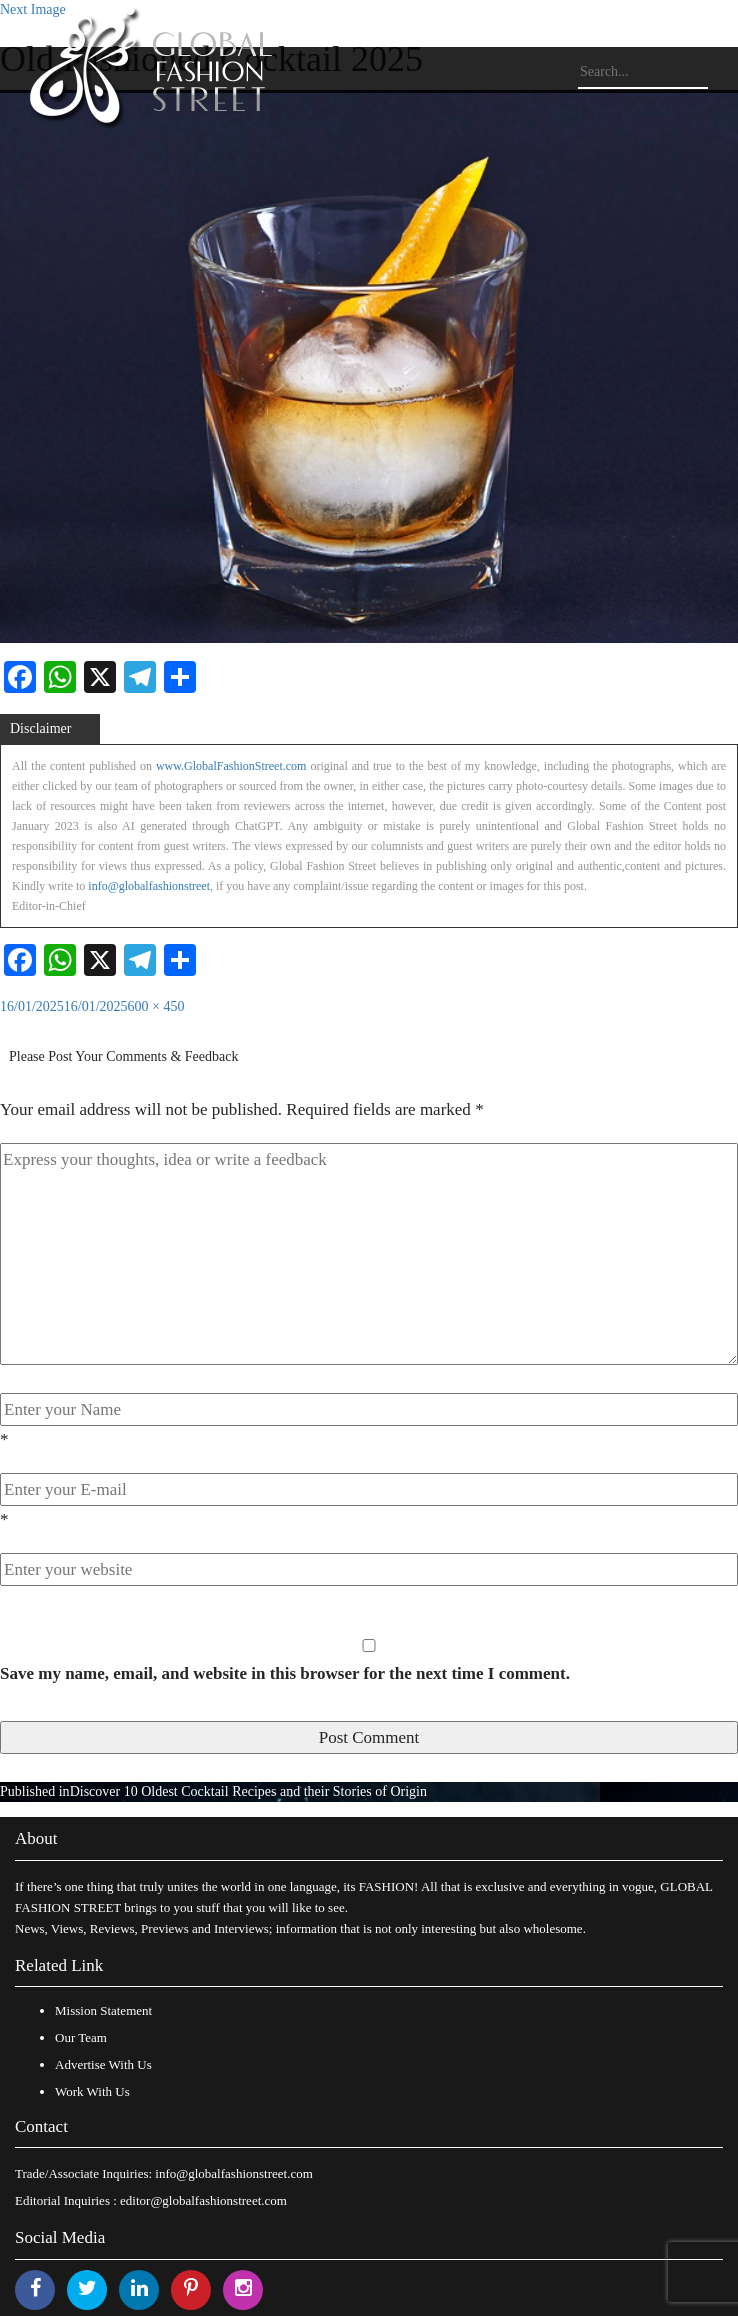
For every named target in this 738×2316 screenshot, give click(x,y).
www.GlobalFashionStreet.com (231, 766)
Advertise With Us (103, 2064)
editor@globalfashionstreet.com (203, 2200)
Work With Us (92, 2091)
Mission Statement (103, 2010)
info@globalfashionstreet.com (233, 2173)
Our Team (81, 2037)
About (36, 1838)
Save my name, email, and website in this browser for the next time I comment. (285, 1673)
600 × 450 (156, 1006)
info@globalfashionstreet (149, 886)
